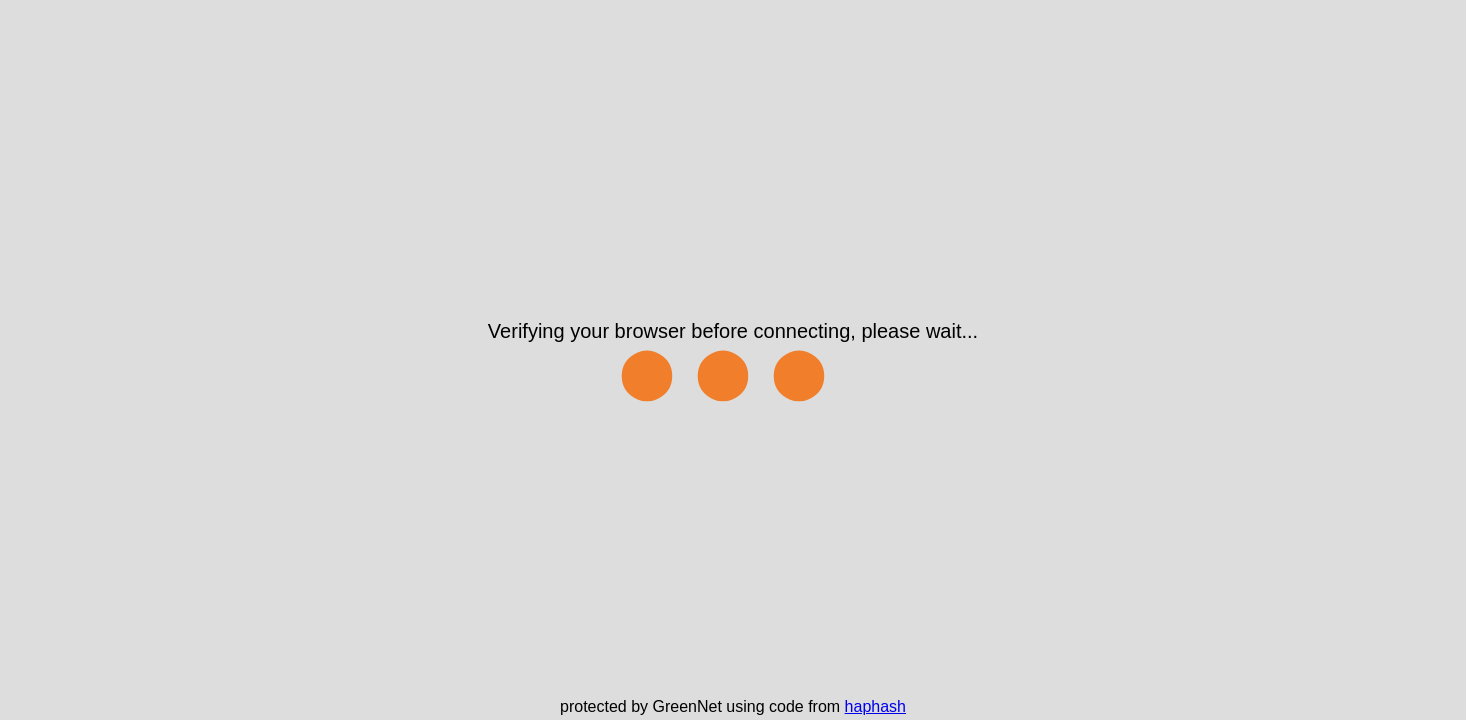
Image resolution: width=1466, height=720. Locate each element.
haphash (875, 706)
